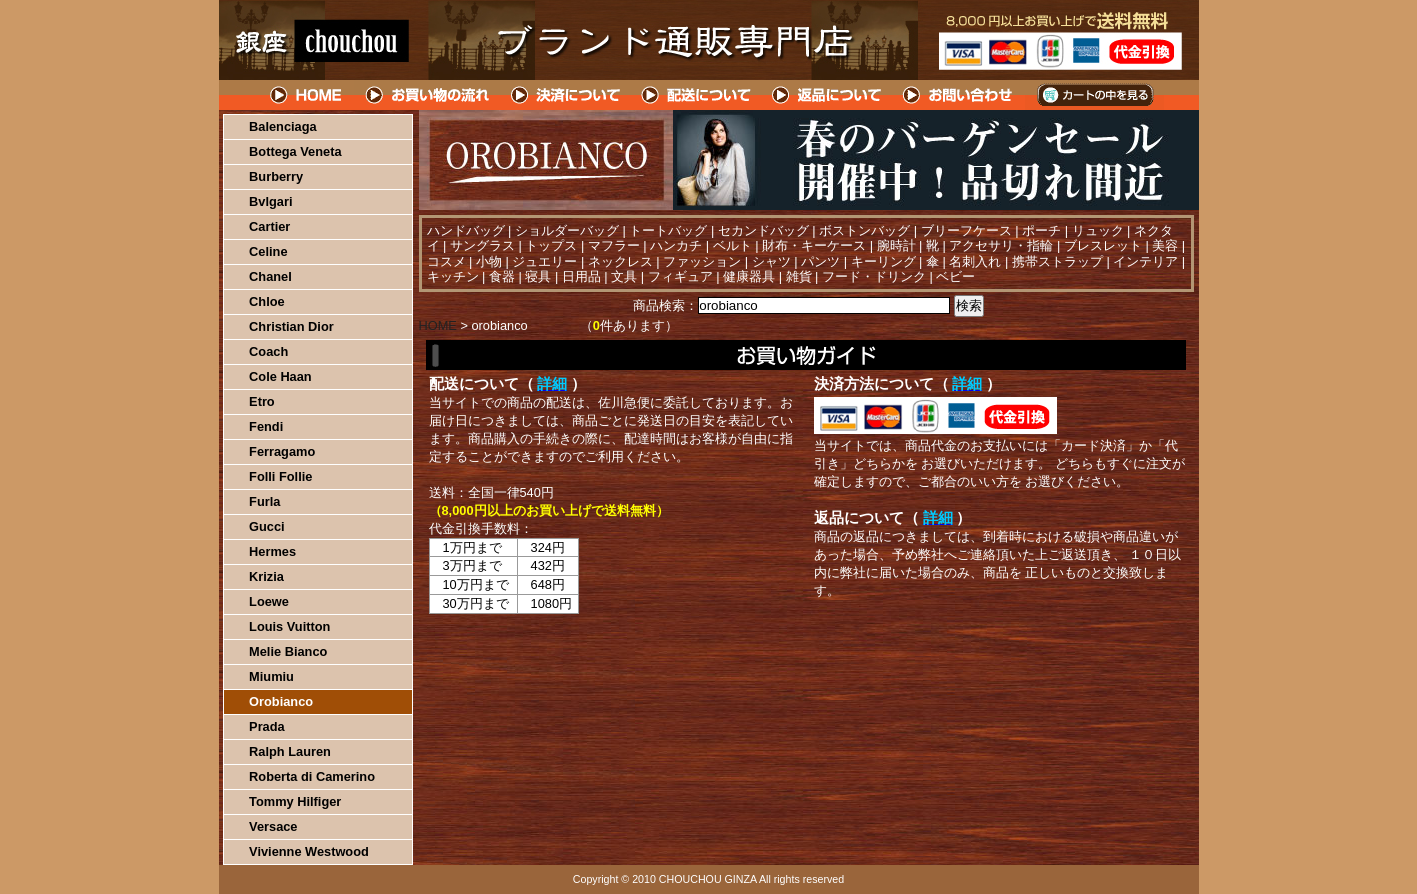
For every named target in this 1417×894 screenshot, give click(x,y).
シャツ (771, 261)
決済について (565, 95)
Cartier (269, 226)
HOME (307, 95)
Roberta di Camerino (312, 776)
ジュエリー (544, 261)
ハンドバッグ (466, 230)
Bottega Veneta (295, 151)
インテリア (1145, 261)
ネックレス (620, 261)
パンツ (820, 261)
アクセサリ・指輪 (1001, 245)
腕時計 (896, 245)
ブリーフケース (966, 230)
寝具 (538, 276)
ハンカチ (676, 245)
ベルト (732, 245)
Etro (262, 401)
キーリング (883, 261)
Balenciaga (283, 126)
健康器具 (749, 276)
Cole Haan (280, 376)
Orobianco (281, 701)
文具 (624, 276)
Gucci (267, 526)
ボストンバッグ (864, 230)
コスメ (446, 261)
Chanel (270, 276)
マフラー (614, 245)
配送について (696, 95)
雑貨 (799, 276)
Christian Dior (291, 326)
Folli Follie (280, 476)
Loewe (269, 601)
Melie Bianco (288, 651)
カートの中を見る (1094, 95)
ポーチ (1041, 230)
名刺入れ (975, 261)
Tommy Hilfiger (295, 801)
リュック (1098, 230)
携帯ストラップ (1057, 261)
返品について (827, 95)
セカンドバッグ (763, 230)
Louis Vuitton (289, 626)
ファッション (702, 261)
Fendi (266, 426)
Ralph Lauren (290, 751)
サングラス (482, 245)
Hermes (272, 551)
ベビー (955, 276)
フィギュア (680, 276)
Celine (268, 251)
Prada (267, 726)
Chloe (267, 301)
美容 (1165, 245)
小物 (489, 261)
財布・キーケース (814, 245)
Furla (264, 501)
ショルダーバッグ (567, 230)
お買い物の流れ (427, 95)
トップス (551, 245)
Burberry (276, 176)
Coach (268, 351)
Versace (273, 826)
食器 (502, 276)
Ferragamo (282, 451)
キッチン (453, 276)
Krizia (266, 576)
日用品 (581, 276)
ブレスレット (1103, 245)
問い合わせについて (959, 95)
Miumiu (271, 676)
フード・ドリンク (874, 276)
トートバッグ (668, 230)
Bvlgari (270, 201)
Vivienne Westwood (309, 851)
